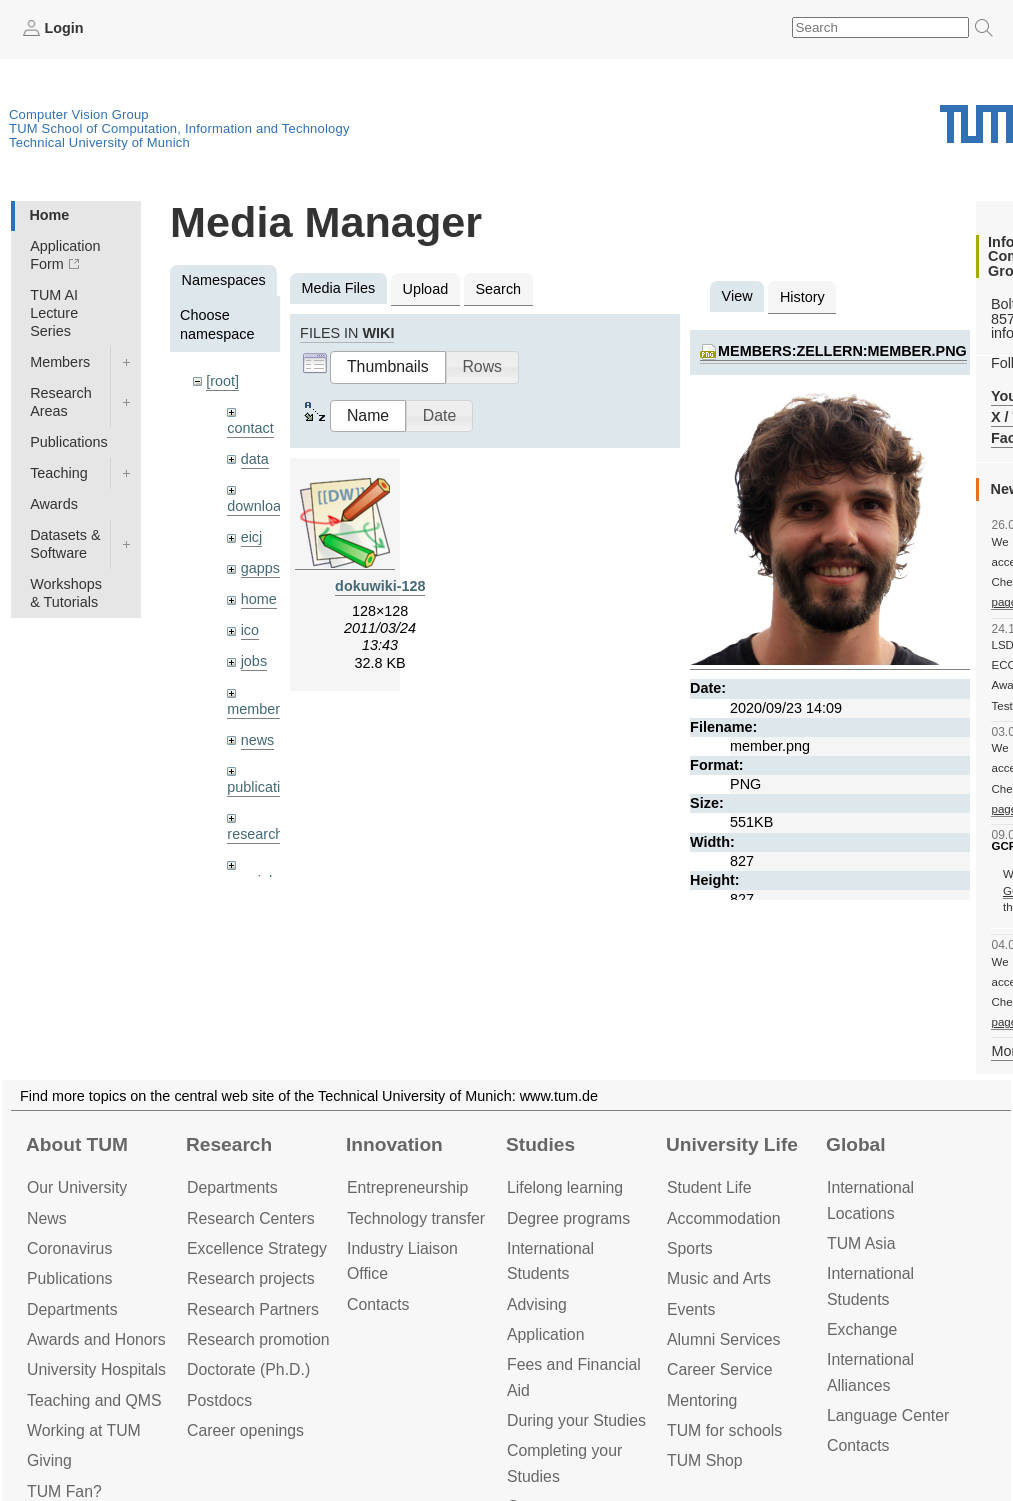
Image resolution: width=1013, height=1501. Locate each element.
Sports (690, 1248)
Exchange (862, 1329)
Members (60, 362)
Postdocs (219, 1400)
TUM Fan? (64, 1491)
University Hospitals (96, 1369)
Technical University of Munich (99, 142)
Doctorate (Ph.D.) (248, 1369)
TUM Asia (861, 1243)
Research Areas (61, 402)
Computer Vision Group (79, 114)
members (257, 709)
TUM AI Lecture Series (54, 313)
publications (265, 787)
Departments (72, 1309)
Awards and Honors (96, 1339)
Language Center (888, 1415)
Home (49, 215)
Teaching (59, 473)
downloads (261, 506)
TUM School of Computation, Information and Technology (179, 128)
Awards (54, 504)
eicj (252, 537)
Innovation (394, 1144)
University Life (732, 1144)
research (255, 834)
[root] (222, 381)
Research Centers (251, 1218)
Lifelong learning (565, 1187)
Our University (77, 1187)
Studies (540, 1144)
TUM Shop (705, 1460)
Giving (49, 1460)
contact (250, 428)
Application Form (65, 255)
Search (498, 289)
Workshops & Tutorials (66, 593)
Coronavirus (69, 1248)
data (255, 459)
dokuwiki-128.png (395, 586)
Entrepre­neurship (407, 1187)
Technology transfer (416, 1218)
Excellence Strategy (257, 1248)
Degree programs (568, 1218)
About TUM (77, 1144)
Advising (537, 1304)
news (258, 740)
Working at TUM (84, 1430)
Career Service (720, 1369)
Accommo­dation (724, 1218)
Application (545, 1334)
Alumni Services (723, 1339)
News (47, 1218)
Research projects (251, 1278)
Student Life (709, 1187)
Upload (426, 289)
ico (250, 630)
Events (691, 1309)
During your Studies (576, 1420)
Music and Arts (719, 1278)
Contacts (378, 1304)
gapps (260, 568)
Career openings (245, 1430)
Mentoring (702, 1400)
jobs (254, 661)
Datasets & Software (65, 544)
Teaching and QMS (94, 1400)
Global (856, 1144)
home (259, 599)
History (802, 297)
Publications (69, 442)
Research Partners (253, 1309)
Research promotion (258, 1339)
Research (229, 1144)
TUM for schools (724, 1430)
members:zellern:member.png (842, 351)
